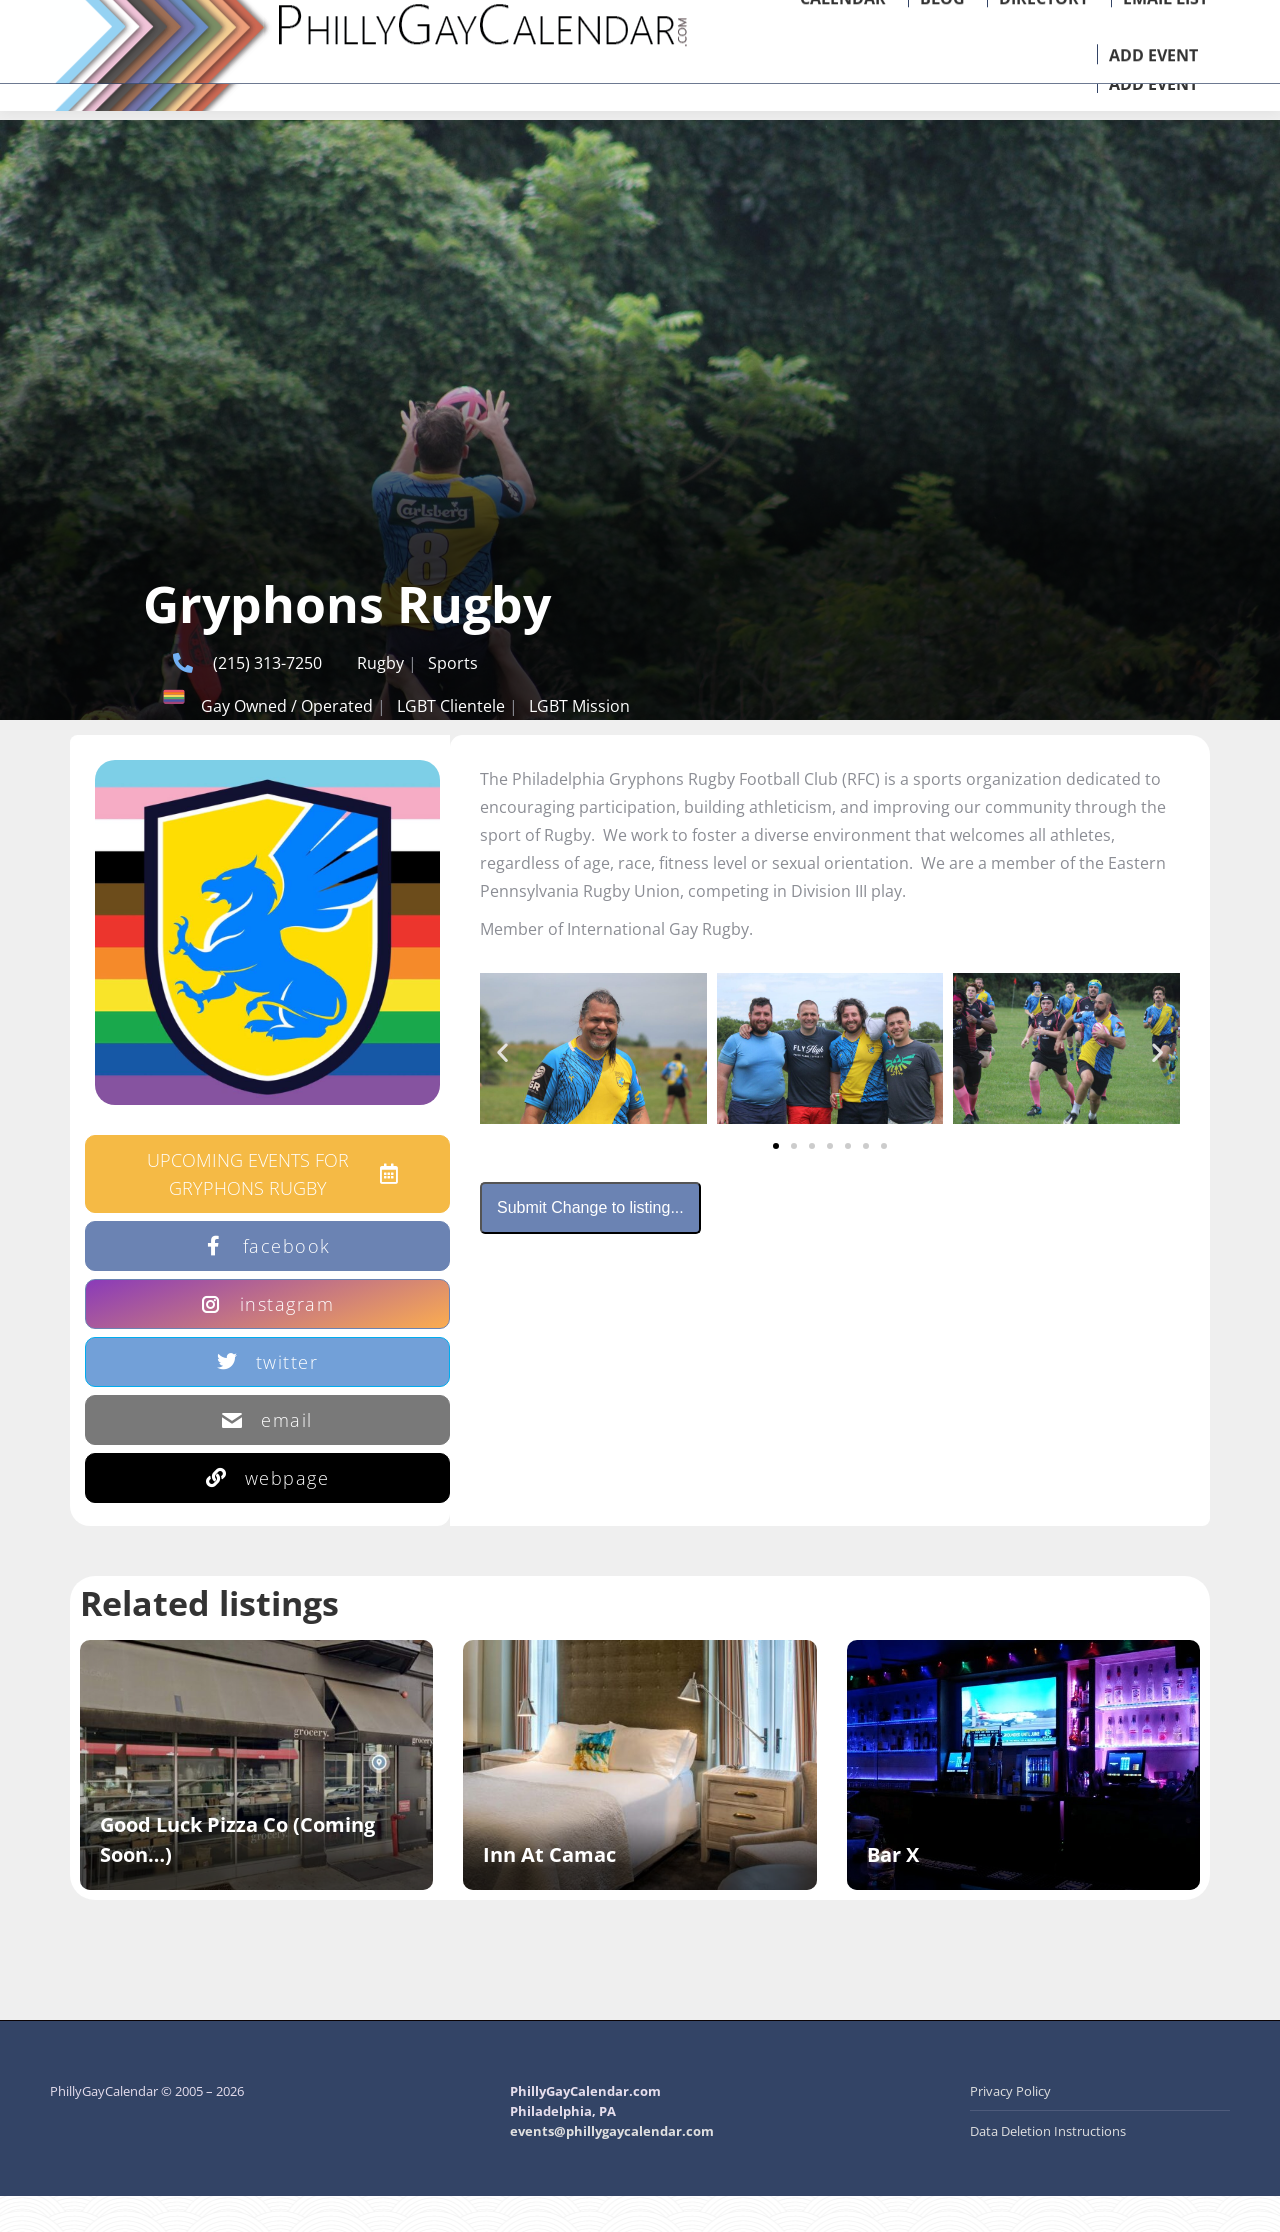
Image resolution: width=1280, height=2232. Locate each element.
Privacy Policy (1010, 2127)
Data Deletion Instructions (1048, 2167)
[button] (502, 1088)
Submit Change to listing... (590, 1243)
